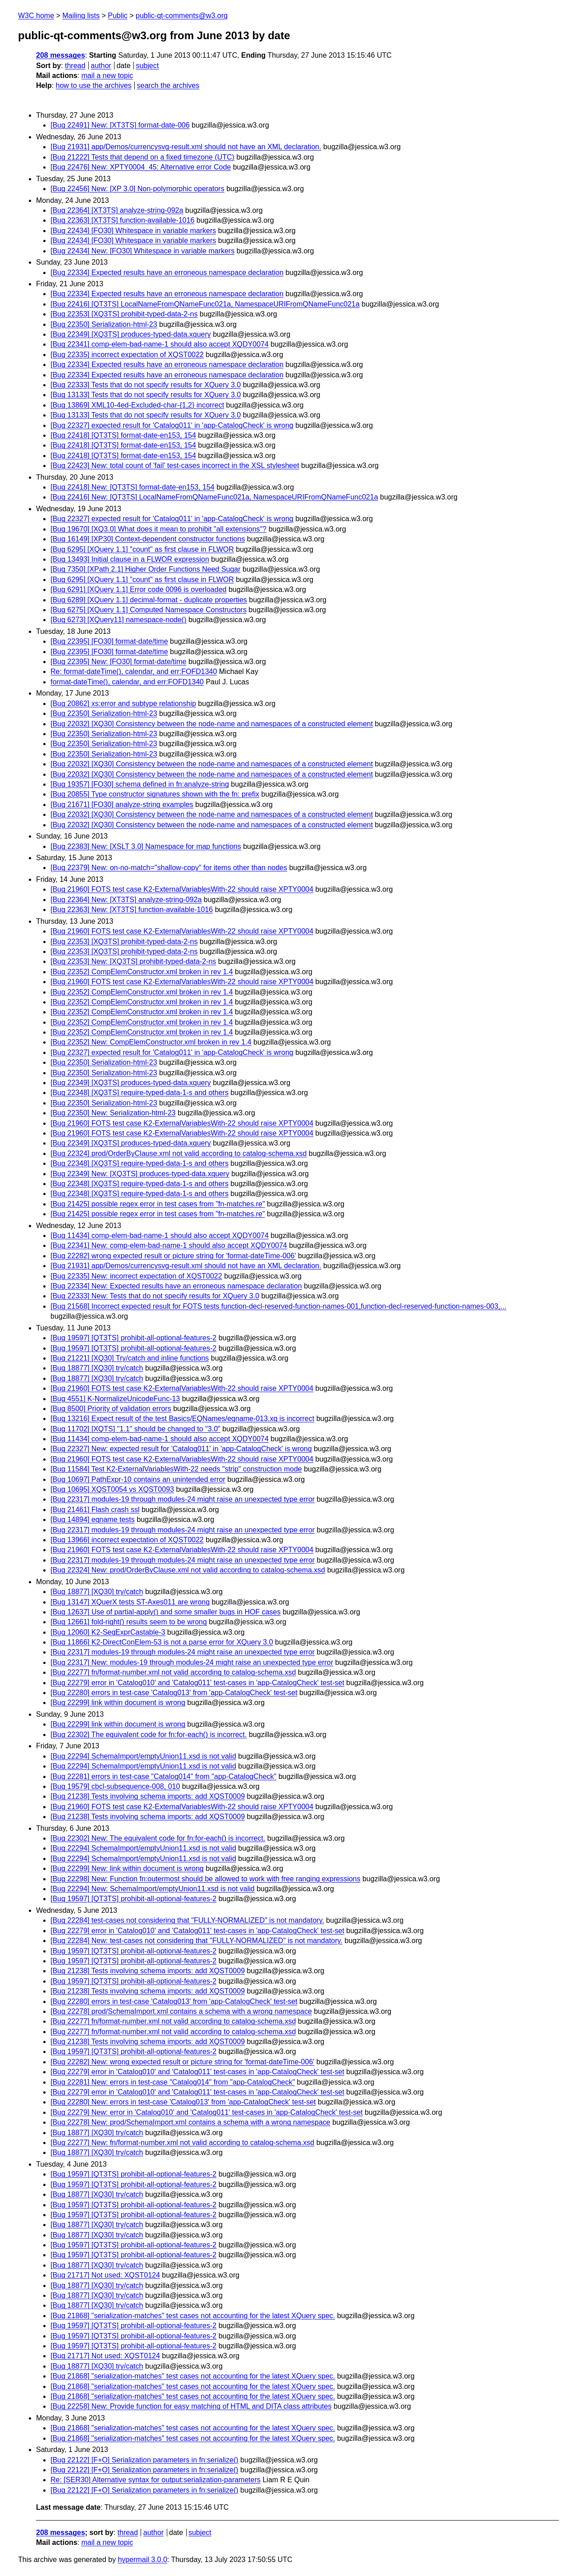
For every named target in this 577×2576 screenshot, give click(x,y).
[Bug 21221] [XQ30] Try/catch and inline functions (129, 1358)
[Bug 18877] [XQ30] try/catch (96, 1368)
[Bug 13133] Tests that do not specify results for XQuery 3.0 (145, 395)
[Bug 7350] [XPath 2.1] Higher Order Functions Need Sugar (145, 569)
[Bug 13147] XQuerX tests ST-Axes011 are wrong (130, 1602)
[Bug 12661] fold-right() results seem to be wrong (128, 1622)
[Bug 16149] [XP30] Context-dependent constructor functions (147, 539)
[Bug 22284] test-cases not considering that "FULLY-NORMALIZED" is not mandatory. (187, 1920)
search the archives (168, 85)
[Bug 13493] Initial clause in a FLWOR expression (129, 559)
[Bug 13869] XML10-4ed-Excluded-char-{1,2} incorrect (137, 405)
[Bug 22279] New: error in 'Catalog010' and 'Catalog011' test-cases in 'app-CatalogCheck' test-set (206, 2112)
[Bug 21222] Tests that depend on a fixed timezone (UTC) (142, 157)
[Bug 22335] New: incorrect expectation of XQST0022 (136, 1276)
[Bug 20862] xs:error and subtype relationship (123, 703)
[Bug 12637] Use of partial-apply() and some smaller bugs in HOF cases (165, 1612)
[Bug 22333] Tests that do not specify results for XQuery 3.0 (145, 385)
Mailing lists (81, 15)
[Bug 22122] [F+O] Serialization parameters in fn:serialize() (144, 2460)
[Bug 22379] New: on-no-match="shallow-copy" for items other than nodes (168, 867)
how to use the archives (94, 85)
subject (147, 65)
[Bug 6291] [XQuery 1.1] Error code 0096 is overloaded (138, 589)
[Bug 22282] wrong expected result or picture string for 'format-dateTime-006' (173, 1256)
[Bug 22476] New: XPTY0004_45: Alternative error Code (140, 167)
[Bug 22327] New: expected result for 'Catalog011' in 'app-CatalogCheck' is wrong (181, 1449)
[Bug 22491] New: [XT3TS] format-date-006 (120, 125)
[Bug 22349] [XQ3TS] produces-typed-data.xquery (130, 334)
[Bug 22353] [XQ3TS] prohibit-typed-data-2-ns (123, 314)
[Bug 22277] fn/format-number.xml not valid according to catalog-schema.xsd (173, 1672)
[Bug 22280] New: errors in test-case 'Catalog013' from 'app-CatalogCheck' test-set (183, 2102)
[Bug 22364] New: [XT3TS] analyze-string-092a (125, 899)
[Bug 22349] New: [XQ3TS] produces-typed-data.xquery (139, 1174)
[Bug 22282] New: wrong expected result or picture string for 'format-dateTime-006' (182, 2062)
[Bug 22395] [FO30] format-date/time (109, 641)
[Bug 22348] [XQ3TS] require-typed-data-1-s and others (139, 1092)
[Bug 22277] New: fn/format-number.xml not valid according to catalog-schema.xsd (182, 2142)
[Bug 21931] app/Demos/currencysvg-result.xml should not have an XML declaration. (185, 147)
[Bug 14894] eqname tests (92, 1519)
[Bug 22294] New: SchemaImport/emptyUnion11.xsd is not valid (152, 1889)
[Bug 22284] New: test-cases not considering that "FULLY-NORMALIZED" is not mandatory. (196, 1940)
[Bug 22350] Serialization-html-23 (103, 324)
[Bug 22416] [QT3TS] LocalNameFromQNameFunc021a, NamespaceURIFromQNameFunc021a (205, 304)
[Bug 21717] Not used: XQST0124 (105, 2275)
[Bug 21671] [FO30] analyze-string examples (121, 804)
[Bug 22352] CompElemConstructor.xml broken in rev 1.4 (141, 972)
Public (118, 15)
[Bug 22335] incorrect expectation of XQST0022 (127, 354)
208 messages (60, 55)
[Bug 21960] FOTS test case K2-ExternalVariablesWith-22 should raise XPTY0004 (181, 889)
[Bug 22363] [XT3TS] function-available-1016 (122, 220)
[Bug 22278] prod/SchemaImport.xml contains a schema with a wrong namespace (181, 2011)
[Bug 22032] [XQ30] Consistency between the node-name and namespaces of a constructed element (211, 724)
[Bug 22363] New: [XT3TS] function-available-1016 (131, 909)
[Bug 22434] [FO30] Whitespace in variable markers (133, 230)
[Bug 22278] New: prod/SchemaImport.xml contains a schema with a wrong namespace (190, 2122)
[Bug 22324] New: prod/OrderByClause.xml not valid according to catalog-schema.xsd (187, 1570)
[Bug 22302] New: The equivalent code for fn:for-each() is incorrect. (157, 1838)
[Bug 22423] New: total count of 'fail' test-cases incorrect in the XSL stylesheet (174, 465)
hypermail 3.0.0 (142, 2559)
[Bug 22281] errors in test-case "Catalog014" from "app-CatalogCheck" (163, 1776)
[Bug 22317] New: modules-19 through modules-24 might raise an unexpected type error (191, 1662)
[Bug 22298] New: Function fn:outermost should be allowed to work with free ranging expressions (205, 1879)
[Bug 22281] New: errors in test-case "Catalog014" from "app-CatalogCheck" (172, 2082)
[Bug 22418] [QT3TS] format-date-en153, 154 (123, 435)
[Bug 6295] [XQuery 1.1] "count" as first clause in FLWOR (142, 549)
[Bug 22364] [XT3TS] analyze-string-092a (116, 210)
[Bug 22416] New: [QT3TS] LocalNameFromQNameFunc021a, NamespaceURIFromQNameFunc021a (214, 497)
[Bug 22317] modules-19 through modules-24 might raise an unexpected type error (182, 1499)
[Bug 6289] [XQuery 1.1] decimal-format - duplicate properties (148, 600)
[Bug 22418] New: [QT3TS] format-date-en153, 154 (132, 487)
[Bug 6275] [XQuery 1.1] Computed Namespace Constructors (148, 610)
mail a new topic (107, 75)
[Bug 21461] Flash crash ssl (94, 1509)
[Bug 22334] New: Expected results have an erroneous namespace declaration (176, 1286)
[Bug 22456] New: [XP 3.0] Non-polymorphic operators (137, 189)
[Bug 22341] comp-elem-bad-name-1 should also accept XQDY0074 (159, 344)
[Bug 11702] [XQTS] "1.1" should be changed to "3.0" (135, 1429)
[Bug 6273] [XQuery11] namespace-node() (118, 619)
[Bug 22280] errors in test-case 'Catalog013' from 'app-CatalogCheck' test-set (174, 1692)
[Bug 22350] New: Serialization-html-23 (112, 1113)
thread (75, 65)
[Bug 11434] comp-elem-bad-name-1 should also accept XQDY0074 (159, 1235)
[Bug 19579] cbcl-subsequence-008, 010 (115, 1786)
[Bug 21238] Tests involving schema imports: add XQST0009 (147, 1796)
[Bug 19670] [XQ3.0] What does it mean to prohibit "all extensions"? (158, 529)
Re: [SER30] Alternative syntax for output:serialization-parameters (155, 2480)
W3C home (36, 15)
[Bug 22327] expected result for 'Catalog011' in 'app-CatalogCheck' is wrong (171, 425)
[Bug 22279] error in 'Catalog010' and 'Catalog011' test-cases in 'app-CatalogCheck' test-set (197, 1683)
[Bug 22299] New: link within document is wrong (127, 1868)
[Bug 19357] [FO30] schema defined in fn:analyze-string (139, 784)
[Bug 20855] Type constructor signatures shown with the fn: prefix (154, 794)
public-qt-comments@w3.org (182, 15)
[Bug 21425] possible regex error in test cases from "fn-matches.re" (157, 1204)
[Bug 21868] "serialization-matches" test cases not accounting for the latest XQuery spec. (192, 2315)
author (101, 65)
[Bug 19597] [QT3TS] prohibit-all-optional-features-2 (133, 1338)
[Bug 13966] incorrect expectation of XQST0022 (127, 1540)
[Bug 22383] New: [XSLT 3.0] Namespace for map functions (145, 846)
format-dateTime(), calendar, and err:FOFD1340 (127, 682)
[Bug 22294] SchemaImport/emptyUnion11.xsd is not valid (143, 1756)
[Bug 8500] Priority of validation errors (110, 1408)
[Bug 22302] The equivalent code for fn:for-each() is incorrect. (148, 1734)
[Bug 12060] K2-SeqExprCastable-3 (107, 1632)
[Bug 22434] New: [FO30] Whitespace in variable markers (142, 251)
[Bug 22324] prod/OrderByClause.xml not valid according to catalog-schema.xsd (178, 1153)
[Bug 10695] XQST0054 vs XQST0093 (112, 1489)
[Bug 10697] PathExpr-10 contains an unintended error (137, 1479)
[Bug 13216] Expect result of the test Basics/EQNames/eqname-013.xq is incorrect (182, 1418)
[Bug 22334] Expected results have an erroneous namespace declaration (167, 272)
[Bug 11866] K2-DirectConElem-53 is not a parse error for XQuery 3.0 (161, 1642)
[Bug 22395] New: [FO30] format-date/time (118, 661)
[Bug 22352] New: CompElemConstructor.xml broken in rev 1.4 (151, 1042)
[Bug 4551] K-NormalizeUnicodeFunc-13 (115, 1399)
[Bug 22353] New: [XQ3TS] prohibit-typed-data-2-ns (133, 961)
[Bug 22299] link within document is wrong (117, 1702)
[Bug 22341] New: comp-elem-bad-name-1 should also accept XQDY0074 (168, 1245)
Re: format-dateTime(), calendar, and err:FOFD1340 (133, 671)
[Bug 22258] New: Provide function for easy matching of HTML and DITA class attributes (190, 2406)
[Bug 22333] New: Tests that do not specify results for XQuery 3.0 (154, 1296)
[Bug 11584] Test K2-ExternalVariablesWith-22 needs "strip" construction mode (176, 1469)
